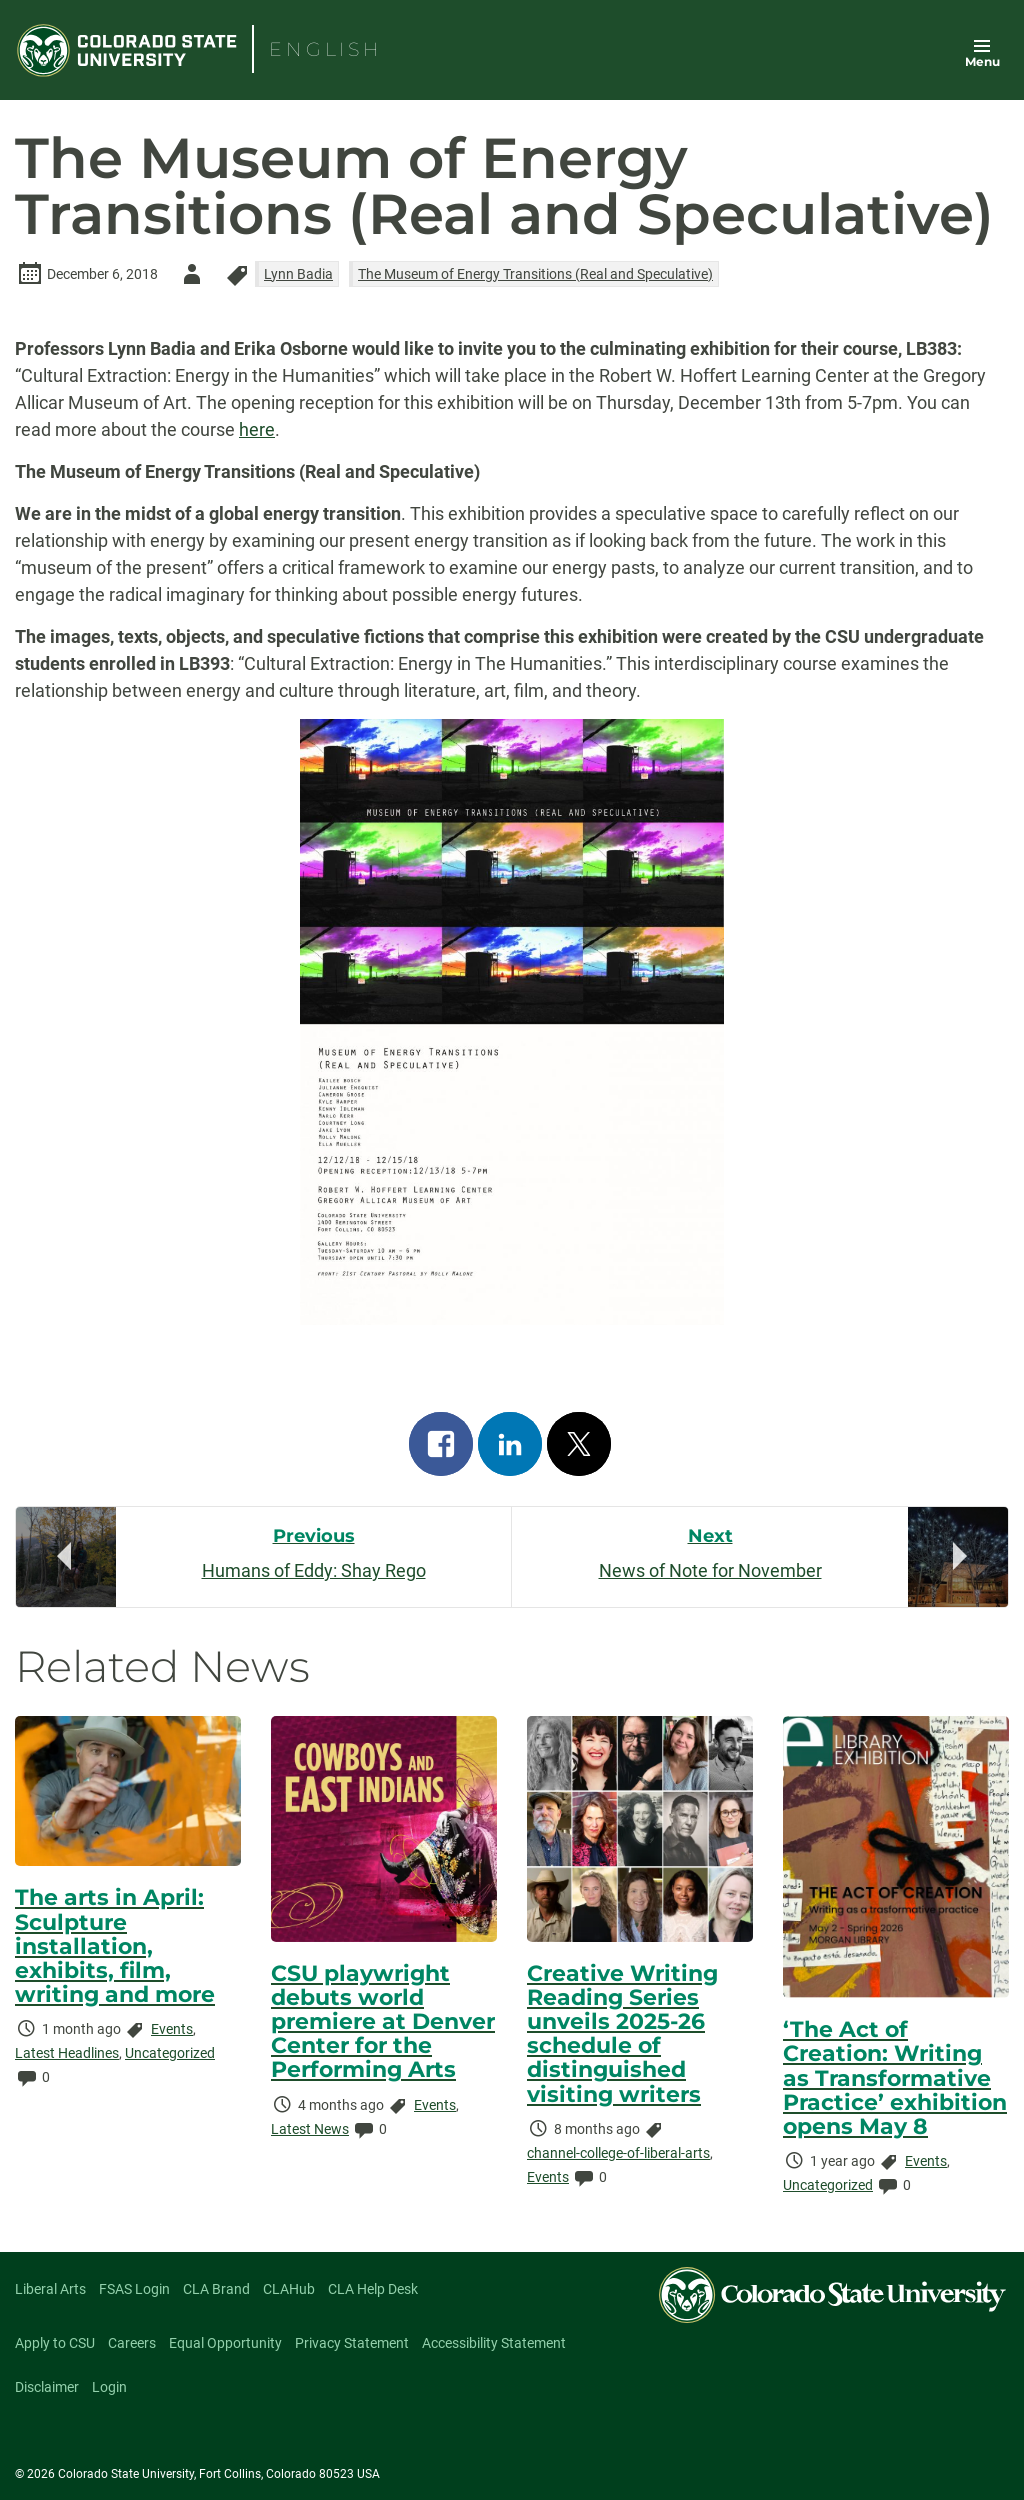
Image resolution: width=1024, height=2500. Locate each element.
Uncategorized (170, 2053)
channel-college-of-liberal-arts (618, 2153)
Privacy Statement (352, 2343)
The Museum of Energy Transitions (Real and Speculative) (535, 274)
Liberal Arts (50, 2289)
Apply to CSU (55, 2343)
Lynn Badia (298, 274)
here (257, 429)
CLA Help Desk (373, 2289)
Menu (982, 61)
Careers (132, 2343)
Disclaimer (47, 2387)
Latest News (310, 2129)
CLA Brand (216, 2289)
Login (109, 2387)
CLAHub (289, 2289)
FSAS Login (134, 2289)
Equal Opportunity (225, 2343)
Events (172, 2029)
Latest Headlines (67, 2053)
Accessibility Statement (494, 2343)
